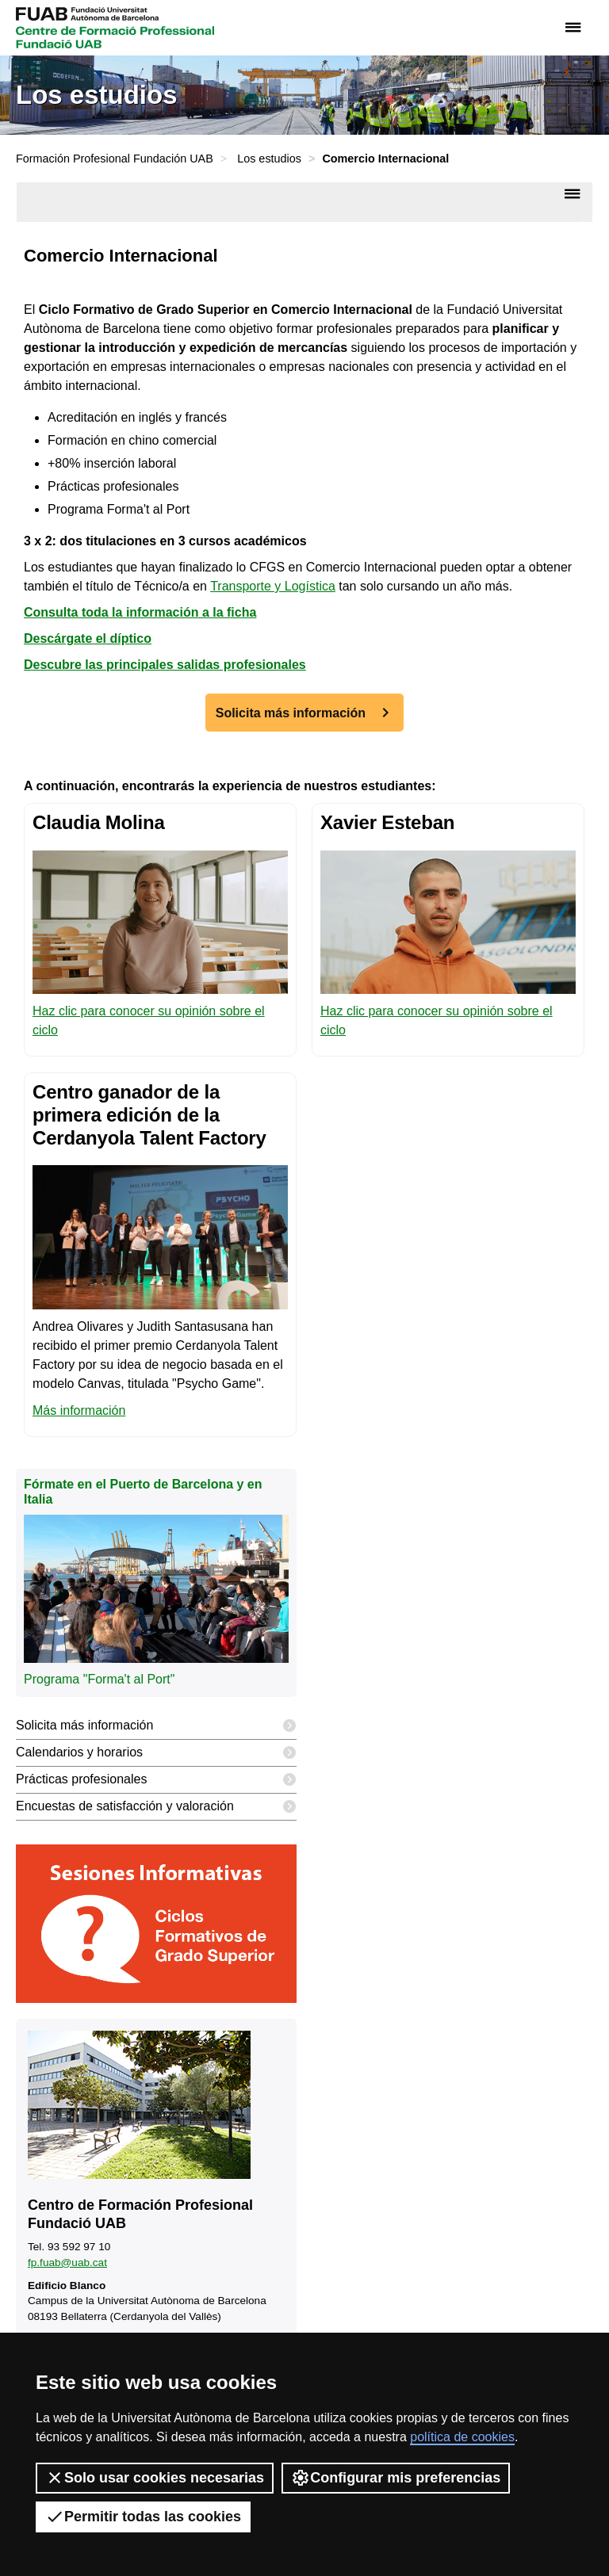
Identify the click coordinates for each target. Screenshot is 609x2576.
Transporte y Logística (272, 586)
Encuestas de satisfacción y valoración (156, 1807)
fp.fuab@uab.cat (67, 2262)
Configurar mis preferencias (395, 2477)
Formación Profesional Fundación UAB (114, 158)
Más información (79, 1410)
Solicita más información (291, 713)
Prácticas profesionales (156, 1780)
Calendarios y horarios (156, 1753)
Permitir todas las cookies (143, 2516)
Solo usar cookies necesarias (154, 2477)
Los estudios (269, 158)
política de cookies (462, 2437)
